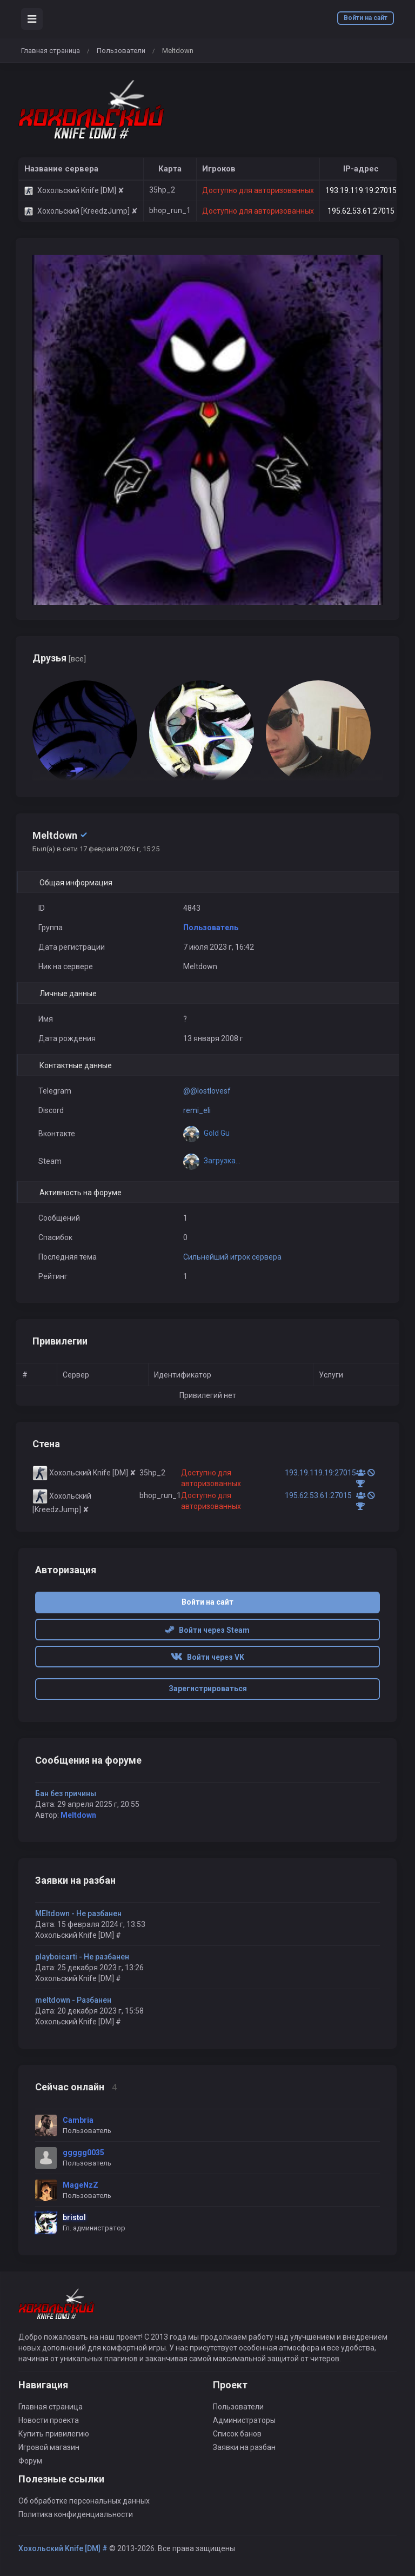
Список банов (237, 2433)
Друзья (59, 658)
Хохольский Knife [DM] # (63, 2548)
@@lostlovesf (207, 1091)
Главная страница (50, 51)
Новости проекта (48, 2420)
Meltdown (78, 1815)
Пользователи (121, 51)
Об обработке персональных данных (84, 2500)
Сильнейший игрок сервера (232, 1257)
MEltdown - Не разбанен (78, 1913)
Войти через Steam (207, 1630)
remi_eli (197, 1110)
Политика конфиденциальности (75, 2514)
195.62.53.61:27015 (360, 211)
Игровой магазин (48, 2447)
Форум (30, 2460)
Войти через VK (207, 1657)
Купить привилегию (53, 2433)
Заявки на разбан (244, 2447)
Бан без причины (65, 1793)
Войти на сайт (365, 18)
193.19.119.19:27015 (361, 190)
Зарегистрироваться (208, 1688)
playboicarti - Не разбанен (82, 1956)
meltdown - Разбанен (73, 2000)
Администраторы (244, 2420)
